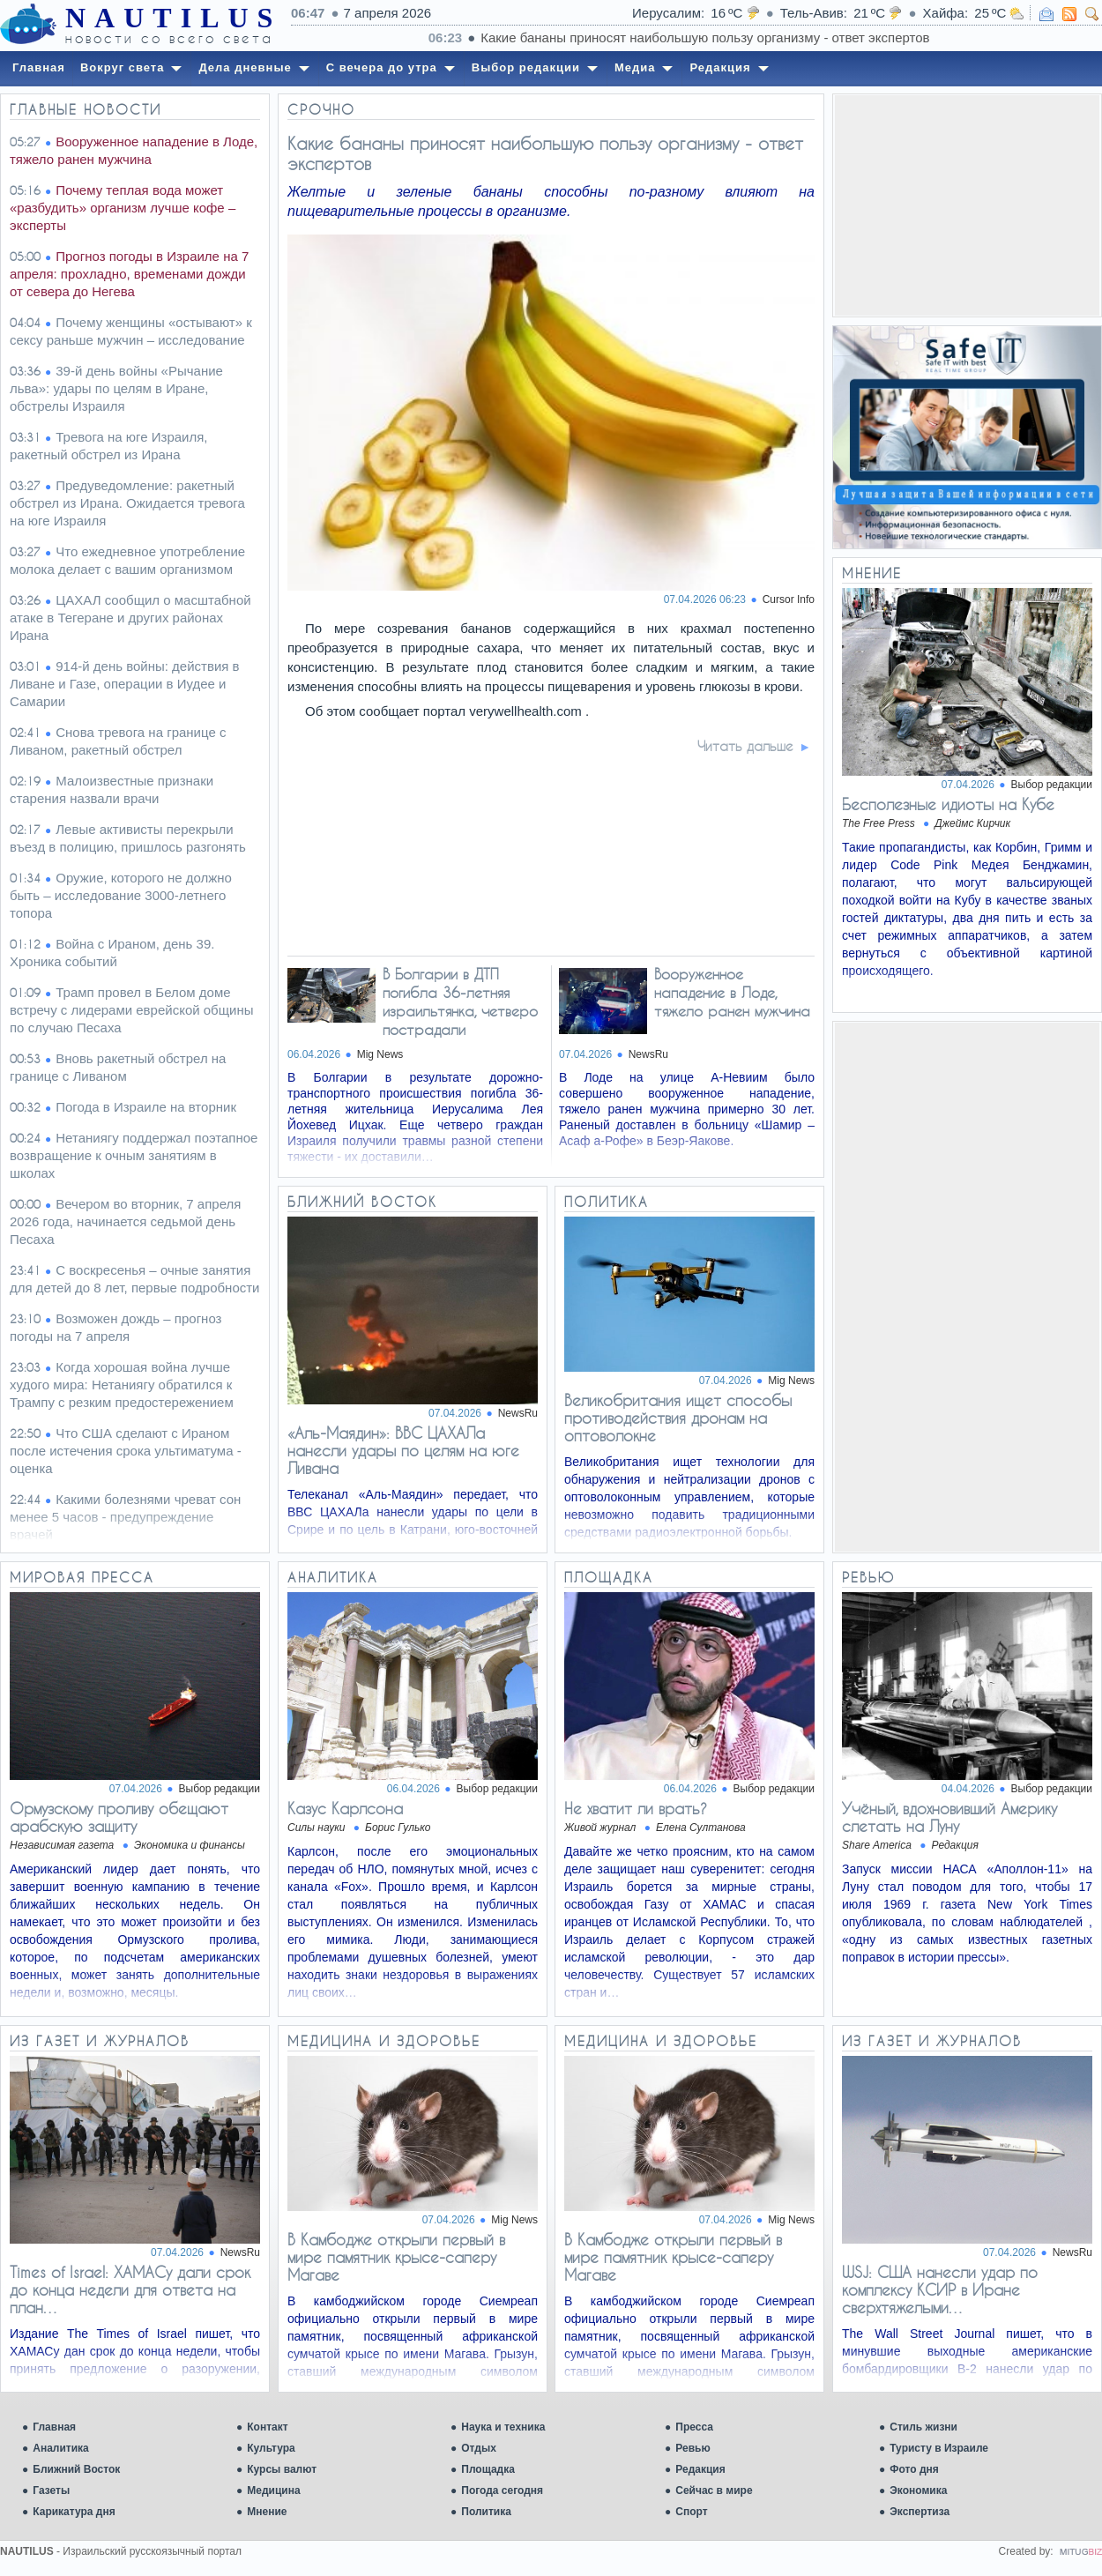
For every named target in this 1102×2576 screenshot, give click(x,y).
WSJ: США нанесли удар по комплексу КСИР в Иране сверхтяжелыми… (940, 2289)
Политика (486, 2511)
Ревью (692, 2448)
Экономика (918, 2490)
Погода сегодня (502, 2490)
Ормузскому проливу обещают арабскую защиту (119, 1817)
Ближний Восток (76, 2469)
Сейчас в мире (713, 2490)
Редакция (700, 2469)
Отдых (478, 2448)
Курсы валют (281, 2469)
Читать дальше (745, 746)
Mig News (380, 1054)
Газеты (51, 2490)
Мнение (267, 2511)
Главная (54, 2427)
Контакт (267, 2427)
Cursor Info (789, 599)
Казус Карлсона (345, 1808)
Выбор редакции (1051, 784)
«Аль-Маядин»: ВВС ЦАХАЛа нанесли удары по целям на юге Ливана (403, 1450)
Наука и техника (503, 2427)
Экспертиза (919, 2511)
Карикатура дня (74, 2511)
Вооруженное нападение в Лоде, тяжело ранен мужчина (732, 992)
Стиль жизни (923, 2427)
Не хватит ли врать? (635, 1808)
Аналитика (61, 2448)
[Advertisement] (967, 205)
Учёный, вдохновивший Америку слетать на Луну (949, 1817)
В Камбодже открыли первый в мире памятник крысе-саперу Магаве (396, 2256)
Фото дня (914, 2469)
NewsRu (648, 1054)
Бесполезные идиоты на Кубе (948, 804)
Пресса (694, 2427)
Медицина (273, 2490)
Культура (270, 2448)
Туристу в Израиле (939, 2448)
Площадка (488, 2469)
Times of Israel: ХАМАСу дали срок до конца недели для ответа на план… (130, 2289)
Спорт (691, 2511)
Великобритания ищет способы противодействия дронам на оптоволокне (678, 1417)
